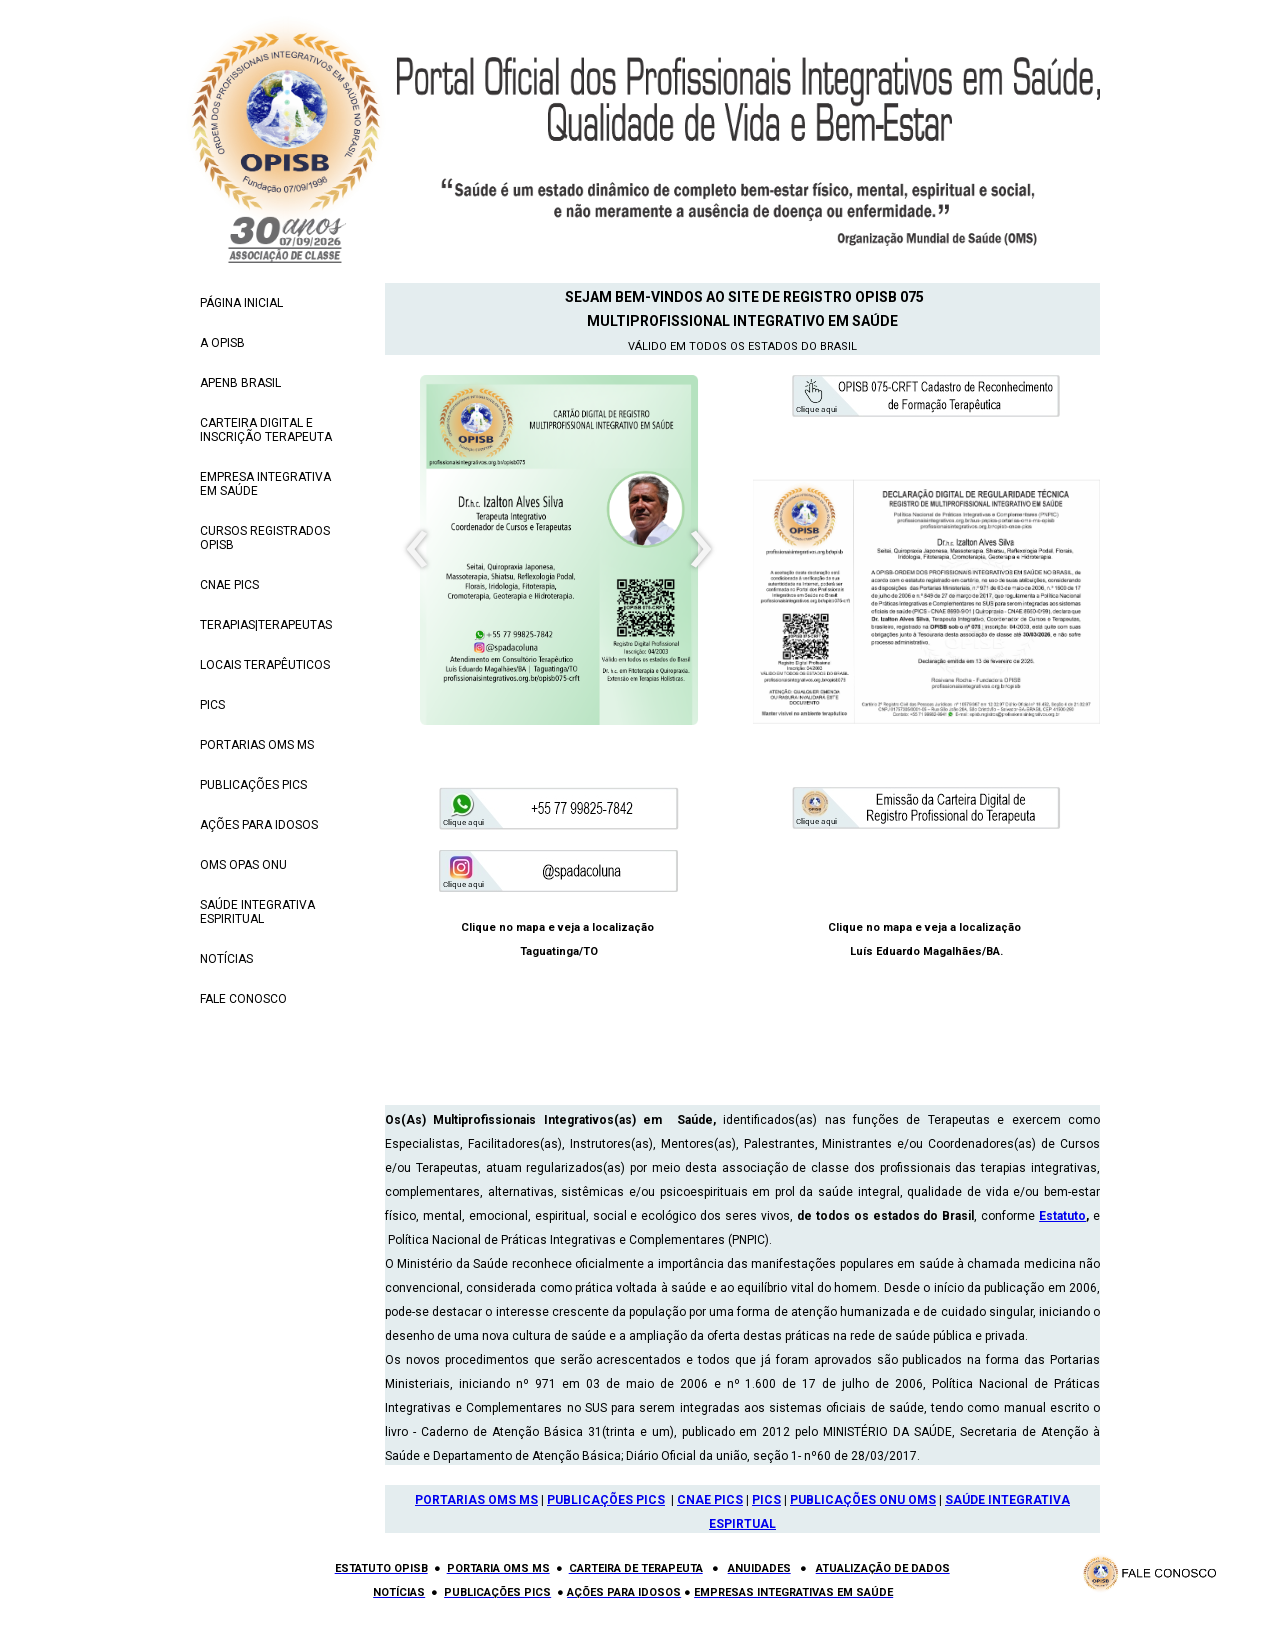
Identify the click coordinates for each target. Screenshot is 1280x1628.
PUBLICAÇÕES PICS (606, 1500)
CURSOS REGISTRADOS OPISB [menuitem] (265, 538)
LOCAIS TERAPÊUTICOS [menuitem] (265, 665)
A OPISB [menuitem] (222, 343)
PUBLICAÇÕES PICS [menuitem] (253, 785)
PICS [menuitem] (212, 705)
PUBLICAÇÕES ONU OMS (863, 1500)
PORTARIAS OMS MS (476, 1500)
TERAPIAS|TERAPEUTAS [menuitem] (266, 625)
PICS (766, 1500)
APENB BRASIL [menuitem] (240, 383)
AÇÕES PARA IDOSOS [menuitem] (259, 825)
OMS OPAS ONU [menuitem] (243, 865)
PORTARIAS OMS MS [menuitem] (257, 745)
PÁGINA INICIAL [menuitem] (241, 303)
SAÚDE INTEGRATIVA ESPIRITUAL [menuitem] (257, 912)
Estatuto (1062, 1216)
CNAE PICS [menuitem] (229, 585)
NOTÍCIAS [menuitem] (226, 959)
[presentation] (417, 550)
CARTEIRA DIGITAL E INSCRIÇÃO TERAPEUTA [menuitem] (266, 430)
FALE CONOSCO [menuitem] (243, 999)
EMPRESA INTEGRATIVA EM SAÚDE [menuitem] (265, 484)
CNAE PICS (710, 1500)
